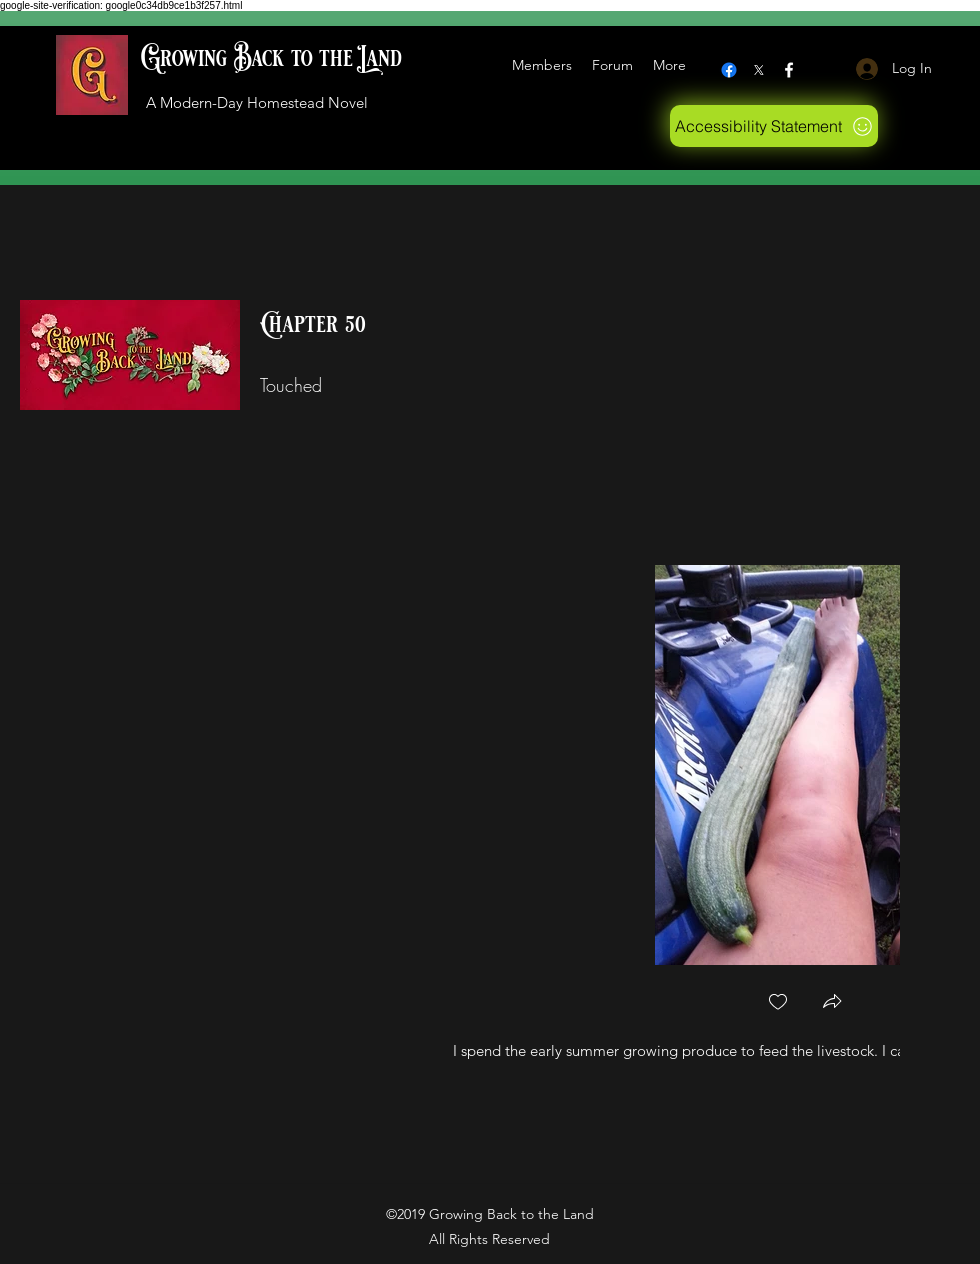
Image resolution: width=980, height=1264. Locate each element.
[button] (832, 1003)
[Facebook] (729, 70)
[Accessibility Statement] (774, 126)
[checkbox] (778, 1003)
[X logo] (759, 70)
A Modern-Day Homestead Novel (257, 102)
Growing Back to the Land (271, 58)
